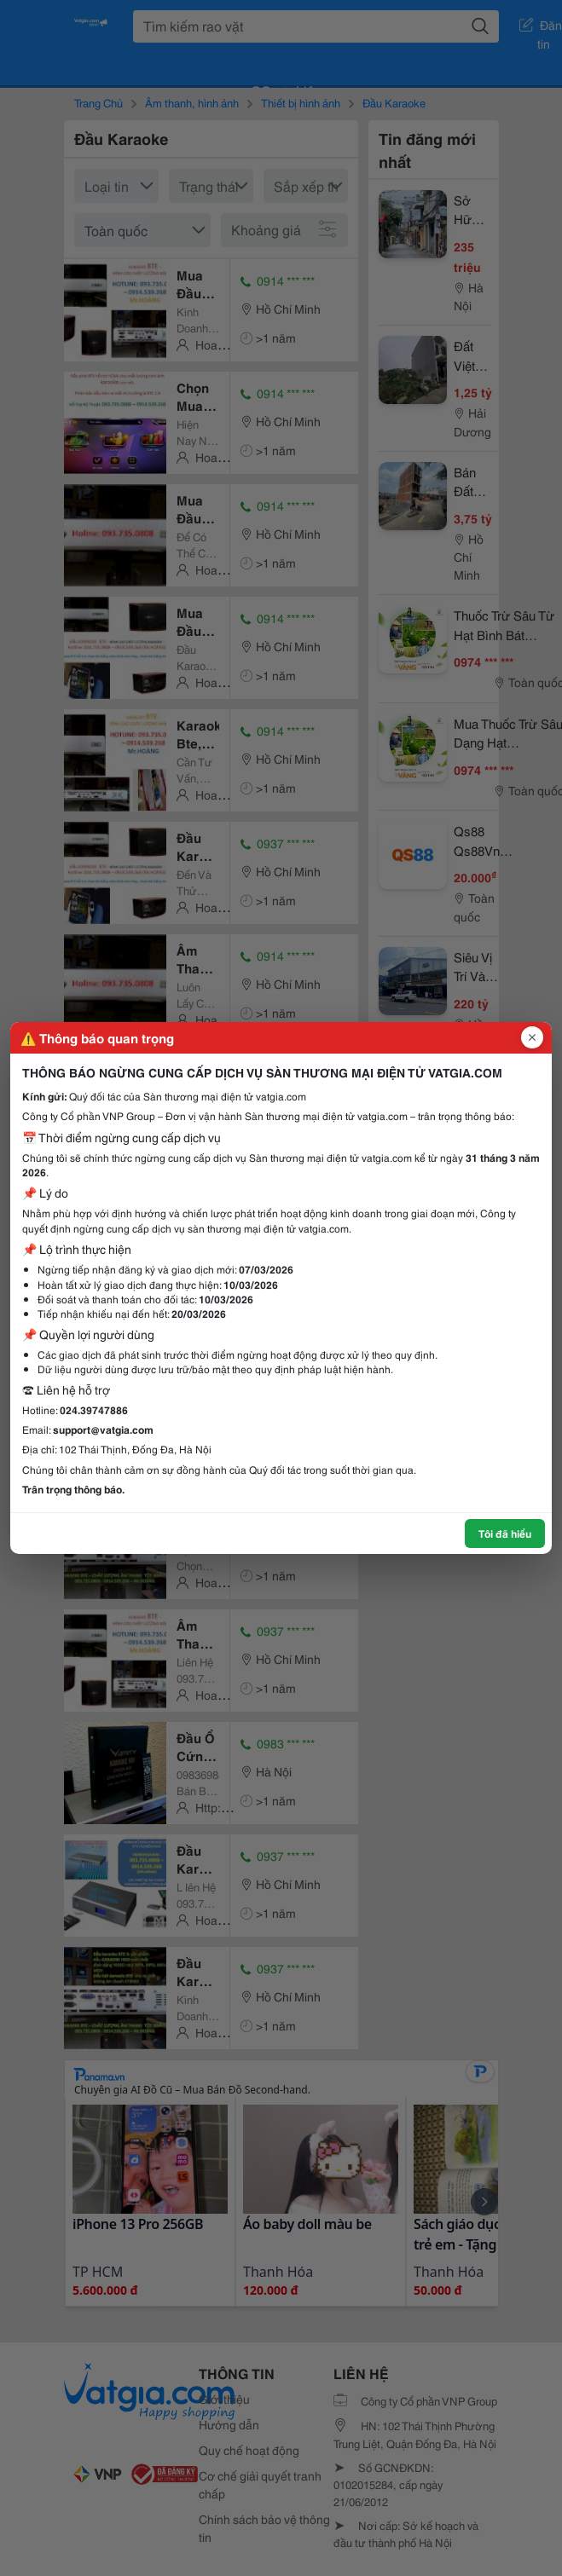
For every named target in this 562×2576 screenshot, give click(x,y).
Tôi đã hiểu (504, 1533)
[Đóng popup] (532, 1037)
